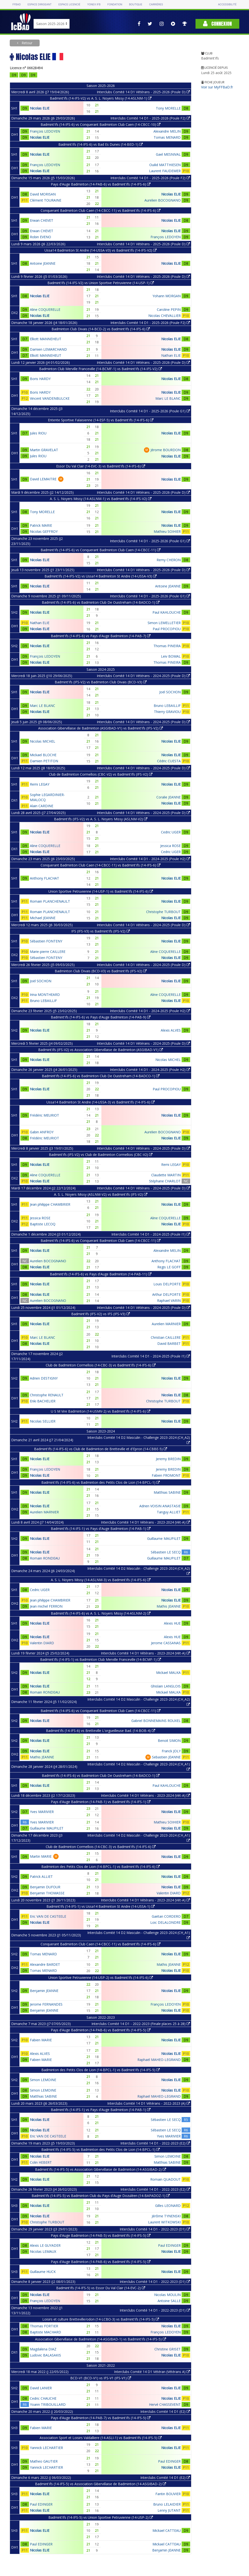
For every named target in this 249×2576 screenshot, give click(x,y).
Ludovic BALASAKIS (45, 2355)
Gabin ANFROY (41, 1132)
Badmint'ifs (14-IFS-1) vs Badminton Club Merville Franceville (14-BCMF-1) (100, 1659)
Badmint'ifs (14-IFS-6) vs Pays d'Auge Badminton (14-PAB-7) (101, 636)
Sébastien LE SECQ (166, 1552)
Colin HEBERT (41, 2162)
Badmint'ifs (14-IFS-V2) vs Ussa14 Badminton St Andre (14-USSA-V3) (100, 576)
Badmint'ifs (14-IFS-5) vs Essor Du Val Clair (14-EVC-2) (100, 2288)
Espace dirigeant (39, 4)
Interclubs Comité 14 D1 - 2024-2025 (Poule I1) (150, 1234)
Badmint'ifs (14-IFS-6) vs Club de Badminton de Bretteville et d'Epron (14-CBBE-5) (100, 1449)
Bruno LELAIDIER (167, 2504)
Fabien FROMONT (166, 1475)
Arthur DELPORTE (166, 1294)
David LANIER (41, 2388)
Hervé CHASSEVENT (165, 2404)
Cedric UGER (171, 832)
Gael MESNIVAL (168, 154)
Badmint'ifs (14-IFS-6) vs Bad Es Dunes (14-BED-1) (100, 144)
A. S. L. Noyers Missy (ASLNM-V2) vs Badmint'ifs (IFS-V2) (100, 1194)
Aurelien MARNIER (166, 1324)
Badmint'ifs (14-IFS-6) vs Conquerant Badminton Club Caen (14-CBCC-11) (100, 550)
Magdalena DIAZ (43, 2349)
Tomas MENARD (167, 137)
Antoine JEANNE (42, 263)
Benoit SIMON (169, 1740)
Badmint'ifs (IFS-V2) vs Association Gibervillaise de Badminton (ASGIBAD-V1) (100, 1049)
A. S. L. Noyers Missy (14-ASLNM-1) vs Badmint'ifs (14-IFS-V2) (100, 498)
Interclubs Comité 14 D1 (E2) (165, 2411)
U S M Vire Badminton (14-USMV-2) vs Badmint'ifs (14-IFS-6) (100, 1411)
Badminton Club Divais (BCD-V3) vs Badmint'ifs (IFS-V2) (101, 971)
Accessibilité (227, 4)
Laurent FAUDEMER (165, 171)
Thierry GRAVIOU (167, 711)
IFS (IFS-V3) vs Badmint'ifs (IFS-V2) (100, 931)
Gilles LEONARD (168, 2205)
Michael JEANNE (42, 917)
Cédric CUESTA (169, 761)
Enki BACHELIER (42, 1401)
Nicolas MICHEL (42, 741)
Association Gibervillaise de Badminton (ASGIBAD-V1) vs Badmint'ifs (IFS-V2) (100, 728)
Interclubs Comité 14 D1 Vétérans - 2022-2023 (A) (148, 2103)
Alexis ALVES (171, 1030)
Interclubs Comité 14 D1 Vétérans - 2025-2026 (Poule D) (143, 92)
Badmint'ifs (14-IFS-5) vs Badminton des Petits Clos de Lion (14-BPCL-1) (100, 2149)
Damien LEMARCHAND (48, 349)
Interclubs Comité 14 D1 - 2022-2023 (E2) (155, 2143)
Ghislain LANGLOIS (166, 1686)
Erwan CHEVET (41, 220)
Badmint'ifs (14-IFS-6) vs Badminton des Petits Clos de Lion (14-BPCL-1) (100, 1482)
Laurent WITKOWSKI (164, 2222)
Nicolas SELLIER (42, 1421)
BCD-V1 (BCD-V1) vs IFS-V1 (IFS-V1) (100, 2378)
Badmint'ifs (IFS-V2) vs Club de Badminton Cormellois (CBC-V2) (100, 1154)
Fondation (114, 4)
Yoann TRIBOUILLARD (48, 2404)
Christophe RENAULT (46, 1395)
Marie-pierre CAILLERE (47, 951)
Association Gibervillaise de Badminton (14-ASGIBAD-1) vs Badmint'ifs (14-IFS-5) (100, 2339)
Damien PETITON (44, 761)
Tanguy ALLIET (169, 1512)
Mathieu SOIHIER (167, 531)
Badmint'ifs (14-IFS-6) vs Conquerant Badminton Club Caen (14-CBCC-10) (100, 124)
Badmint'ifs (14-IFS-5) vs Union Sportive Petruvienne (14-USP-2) (100, 2517)
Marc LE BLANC (168, 398)
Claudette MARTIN (166, 1175)
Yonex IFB (93, 4)
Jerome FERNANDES (46, 2004)
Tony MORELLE (168, 108)
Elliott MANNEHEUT (45, 339)
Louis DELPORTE (167, 1284)
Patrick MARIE (41, 525)
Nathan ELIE (171, 355)
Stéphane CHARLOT (165, 1181)
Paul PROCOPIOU (167, 629)
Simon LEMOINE (43, 2079)
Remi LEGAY (39, 784)
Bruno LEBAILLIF (167, 705)
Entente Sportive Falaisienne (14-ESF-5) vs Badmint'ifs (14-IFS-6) (100, 420)
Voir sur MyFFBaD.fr (217, 87)
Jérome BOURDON (166, 450)
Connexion (217, 23)
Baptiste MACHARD (45, 2332)
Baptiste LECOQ (42, 1224)
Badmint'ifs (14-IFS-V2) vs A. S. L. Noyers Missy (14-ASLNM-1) (100, 98)
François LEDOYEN (45, 131)
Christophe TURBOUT (163, 911)
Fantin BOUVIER (168, 2493)
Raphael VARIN (169, 1300)
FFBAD (16, 4)
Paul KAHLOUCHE (166, 612)
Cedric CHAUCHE (43, 2398)
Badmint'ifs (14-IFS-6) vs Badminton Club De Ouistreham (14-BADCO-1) (101, 602)
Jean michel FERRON (46, 1606)
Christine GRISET (167, 2349)
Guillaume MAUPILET (164, 1538)
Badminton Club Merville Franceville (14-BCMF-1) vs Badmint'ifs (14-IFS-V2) (100, 368)
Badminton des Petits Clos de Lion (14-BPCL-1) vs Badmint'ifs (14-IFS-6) (100, 1866)
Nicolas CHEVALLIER (164, 315)
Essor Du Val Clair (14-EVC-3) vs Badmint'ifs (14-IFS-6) (100, 466)
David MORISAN (43, 194)
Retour (26, 43)
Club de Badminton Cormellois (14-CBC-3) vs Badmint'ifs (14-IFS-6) (101, 1365)
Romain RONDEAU (45, 1558)
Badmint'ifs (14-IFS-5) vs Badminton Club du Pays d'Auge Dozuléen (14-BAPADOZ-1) (101, 2195)
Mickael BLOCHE (43, 755)
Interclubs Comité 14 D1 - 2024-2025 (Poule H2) (150, 858)
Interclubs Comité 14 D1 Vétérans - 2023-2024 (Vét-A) (145, 1522)
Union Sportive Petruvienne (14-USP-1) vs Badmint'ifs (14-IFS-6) (100, 891)
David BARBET (169, 1343)
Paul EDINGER (169, 2245)
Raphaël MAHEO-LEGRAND (159, 2059)
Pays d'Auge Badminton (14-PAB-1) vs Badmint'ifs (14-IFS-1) (101, 1801)
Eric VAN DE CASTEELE (48, 1916)
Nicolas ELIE (39, 108)
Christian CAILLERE (166, 1337)
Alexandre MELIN (167, 131)
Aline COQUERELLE (45, 309)
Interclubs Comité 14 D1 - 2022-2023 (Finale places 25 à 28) (140, 2023)
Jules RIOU (38, 433)
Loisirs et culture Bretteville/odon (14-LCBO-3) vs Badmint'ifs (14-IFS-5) (100, 2319)
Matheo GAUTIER (44, 2461)
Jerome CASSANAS (166, 1643)
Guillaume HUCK (43, 2271)
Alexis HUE (172, 1623)
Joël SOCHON (170, 692)
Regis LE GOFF (169, 1267)
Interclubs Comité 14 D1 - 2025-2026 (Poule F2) (150, 118)
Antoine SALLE (169, 2300)
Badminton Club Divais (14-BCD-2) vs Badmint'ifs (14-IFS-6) (101, 329)
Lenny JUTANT (169, 2510)
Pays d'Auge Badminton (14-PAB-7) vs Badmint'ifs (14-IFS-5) (101, 2417)
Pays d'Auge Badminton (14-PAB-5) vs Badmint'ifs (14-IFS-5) (101, 2235)
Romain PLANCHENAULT (50, 901)
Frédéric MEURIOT (44, 1115)
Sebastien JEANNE (166, 1757)
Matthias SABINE (167, 1492)
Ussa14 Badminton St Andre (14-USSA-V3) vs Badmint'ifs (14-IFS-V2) (100, 250)
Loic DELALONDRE (165, 1922)
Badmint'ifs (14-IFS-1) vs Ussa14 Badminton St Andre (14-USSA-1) (100, 1906)
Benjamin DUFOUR (45, 1887)
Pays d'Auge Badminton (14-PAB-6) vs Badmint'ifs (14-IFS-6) (101, 184)
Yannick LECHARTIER (46, 2447)
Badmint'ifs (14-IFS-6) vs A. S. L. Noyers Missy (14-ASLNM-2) (101, 1613)
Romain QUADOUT (165, 2179)
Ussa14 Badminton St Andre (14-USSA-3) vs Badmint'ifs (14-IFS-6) (100, 1102)
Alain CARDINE (41, 806)
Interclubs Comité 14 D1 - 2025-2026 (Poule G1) (150, 411)
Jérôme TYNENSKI (166, 2216)
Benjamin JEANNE (44, 1990)
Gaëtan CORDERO (166, 1916)
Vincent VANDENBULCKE (50, 398)
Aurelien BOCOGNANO (162, 200)
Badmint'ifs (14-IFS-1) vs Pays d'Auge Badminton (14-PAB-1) (101, 1528)
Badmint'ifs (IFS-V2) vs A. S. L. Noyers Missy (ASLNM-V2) (100, 819)
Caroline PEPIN (169, 309)
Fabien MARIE (41, 2040)
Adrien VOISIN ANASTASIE (160, 1506)
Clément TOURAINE (45, 200)
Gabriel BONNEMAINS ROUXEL (156, 1720)
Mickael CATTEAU (166, 2530)
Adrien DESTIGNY (44, 1378)
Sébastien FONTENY (46, 941)
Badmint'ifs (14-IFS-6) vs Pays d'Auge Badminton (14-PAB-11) (100, 1274)
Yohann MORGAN (166, 296)
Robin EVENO (40, 237)
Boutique (135, 4)
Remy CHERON (169, 560)
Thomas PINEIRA (167, 646)
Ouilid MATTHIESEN (165, 164)
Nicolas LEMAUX (43, 2251)
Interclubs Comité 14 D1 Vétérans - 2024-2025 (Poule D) (143, 675)
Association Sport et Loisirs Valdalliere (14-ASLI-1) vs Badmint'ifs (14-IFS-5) (101, 2437)
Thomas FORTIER (44, 2326)
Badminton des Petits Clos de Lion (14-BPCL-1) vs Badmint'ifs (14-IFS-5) (100, 2070)
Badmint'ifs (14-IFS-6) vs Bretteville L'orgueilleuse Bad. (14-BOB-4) (100, 1730)
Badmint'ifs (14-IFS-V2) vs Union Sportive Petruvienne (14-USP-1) (100, 282)
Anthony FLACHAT (44, 878)
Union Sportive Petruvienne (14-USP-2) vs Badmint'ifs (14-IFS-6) (100, 1977)
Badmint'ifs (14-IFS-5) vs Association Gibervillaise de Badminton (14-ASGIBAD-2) (100, 2169)
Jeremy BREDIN (168, 1459)
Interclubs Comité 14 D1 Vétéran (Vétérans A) (152, 2371)
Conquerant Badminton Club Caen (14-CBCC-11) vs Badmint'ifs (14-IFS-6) (100, 210)
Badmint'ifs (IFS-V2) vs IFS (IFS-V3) (100, 1314)
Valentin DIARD (42, 1643)
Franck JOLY (171, 1751)
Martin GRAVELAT (44, 450)
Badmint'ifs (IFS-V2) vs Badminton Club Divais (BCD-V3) (101, 682)
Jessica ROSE (170, 845)
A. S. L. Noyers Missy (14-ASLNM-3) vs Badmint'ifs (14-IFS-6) (101, 1579)
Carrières (156, 4)
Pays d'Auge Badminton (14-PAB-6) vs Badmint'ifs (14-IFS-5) (101, 2030)
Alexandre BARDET (45, 1964)
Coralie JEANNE (168, 797)
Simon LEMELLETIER (164, 622)
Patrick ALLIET (41, 1876)
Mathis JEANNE (169, 1606)
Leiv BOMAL (171, 656)
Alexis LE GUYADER (45, 2245)
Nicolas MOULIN (167, 2294)
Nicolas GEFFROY (44, 531)
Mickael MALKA (168, 1672)
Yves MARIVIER (42, 1811)
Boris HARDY (40, 378)
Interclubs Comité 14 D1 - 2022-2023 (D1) (155, 2229)
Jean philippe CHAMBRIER (50, 1204)
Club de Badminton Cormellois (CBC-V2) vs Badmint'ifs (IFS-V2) (100, 774)
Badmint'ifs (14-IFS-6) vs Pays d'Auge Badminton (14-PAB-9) (101, 1017)
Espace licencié (69, 4)
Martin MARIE (41, 1856)
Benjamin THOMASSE (47, 1893)
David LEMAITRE (43, 479)
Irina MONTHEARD (45, 994)
